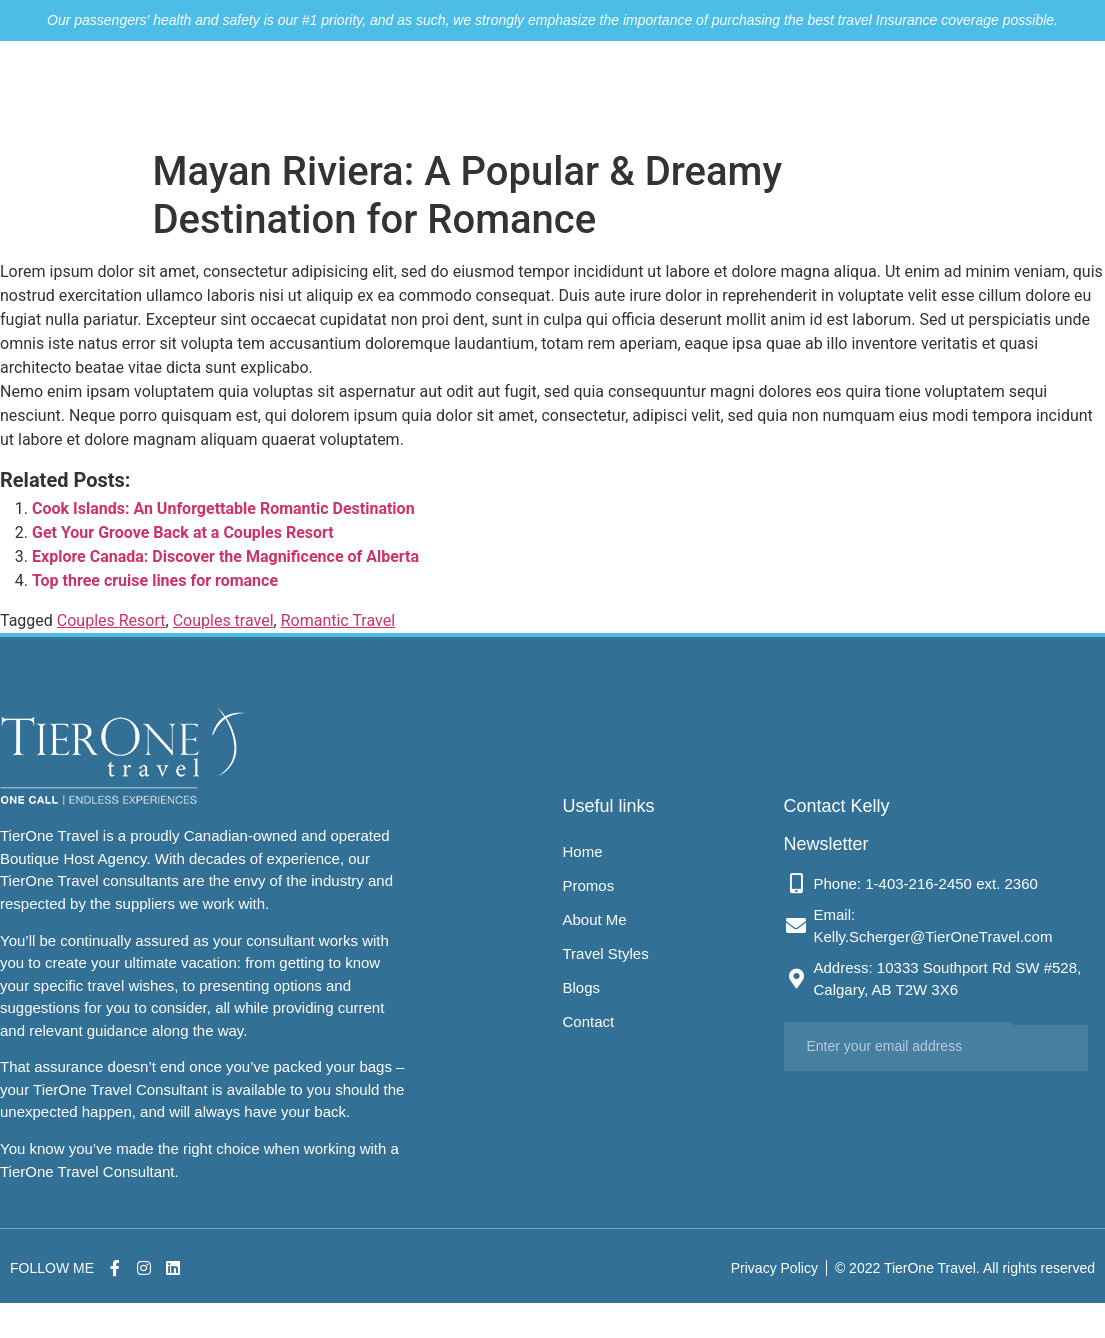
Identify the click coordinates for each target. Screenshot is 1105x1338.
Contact (907, 91)
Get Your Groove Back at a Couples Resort (183, 532)
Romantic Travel (338, 620)
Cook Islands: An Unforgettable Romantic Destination (223, 508)
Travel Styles (718, 91)
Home (414, 91)
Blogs (823, 91)
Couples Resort (111, 620)
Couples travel (223, 620)
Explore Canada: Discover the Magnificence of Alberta (225, 556)
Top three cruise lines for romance (155, 580)
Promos (499, 91)
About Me (598, 91)
